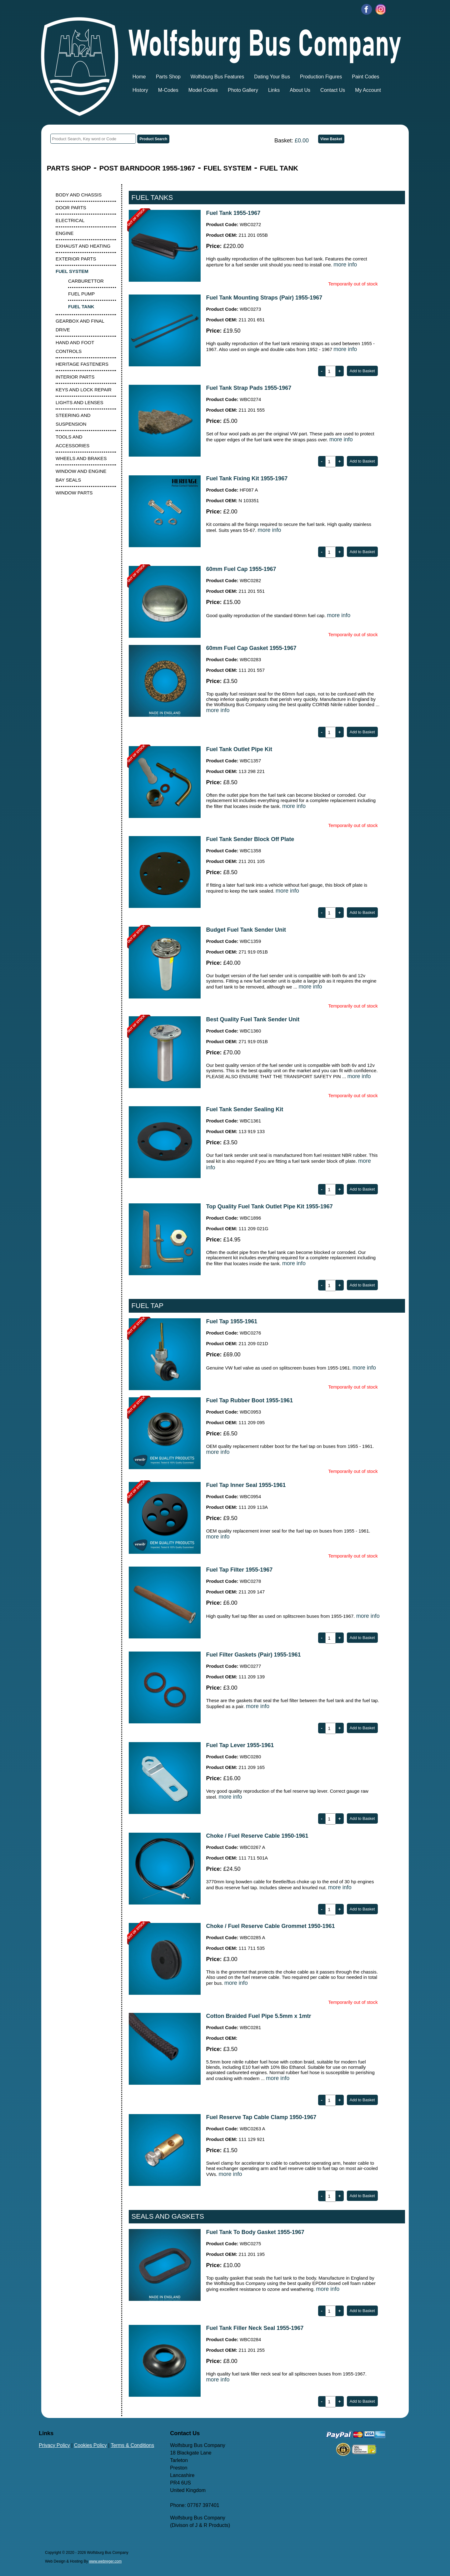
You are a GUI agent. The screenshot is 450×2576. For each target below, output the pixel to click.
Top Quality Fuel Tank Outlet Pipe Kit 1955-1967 (269, 1206)
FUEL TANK (279, 168)
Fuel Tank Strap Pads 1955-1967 (248, 388)
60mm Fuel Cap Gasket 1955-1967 (251, 648)
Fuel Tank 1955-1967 (233, 213)
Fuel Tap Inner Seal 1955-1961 (246, 1485)
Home (139, 76)
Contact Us (332, 90)
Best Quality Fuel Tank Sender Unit (252, 1019)
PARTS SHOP (69, 168)
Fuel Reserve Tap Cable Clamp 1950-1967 (261, 2117)
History (140, 90)
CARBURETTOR (86, 281)
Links (274, 90)
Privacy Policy (54, 2445)
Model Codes (203, 90)
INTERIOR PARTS (75, 376)
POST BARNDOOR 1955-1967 (147, 168)
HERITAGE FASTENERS (82, 364)
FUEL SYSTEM (227, 168)
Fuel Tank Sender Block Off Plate (250, 839)
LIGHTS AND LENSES (79, 402)
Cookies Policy (90, 2445)
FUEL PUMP (81, 293)
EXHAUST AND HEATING (83, 246)
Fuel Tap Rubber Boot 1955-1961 (249, 1400)
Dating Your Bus (272, 76)
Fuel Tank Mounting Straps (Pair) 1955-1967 (264, 298)
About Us (300, 90)
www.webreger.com (105, 2561)
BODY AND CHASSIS (79, 194)
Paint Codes (365, 76)
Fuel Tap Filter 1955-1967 (239, 1570)
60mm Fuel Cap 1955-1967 (241, 569)
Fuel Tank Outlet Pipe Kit (239, 749)
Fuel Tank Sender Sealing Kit (244, 1109)
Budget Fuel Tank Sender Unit (246, 930)
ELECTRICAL (70, 220)
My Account (368, 90)
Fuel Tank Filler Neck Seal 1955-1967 (254, 2328)
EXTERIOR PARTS (76, 258)
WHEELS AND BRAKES (81, 458)
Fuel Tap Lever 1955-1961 (240, 1745)
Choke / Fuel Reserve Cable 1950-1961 (257, 1836)
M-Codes (168, 90)
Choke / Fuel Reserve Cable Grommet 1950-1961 (270, 1926)
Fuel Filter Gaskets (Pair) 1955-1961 (253, 1655)
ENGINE (65, 233)
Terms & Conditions (132, 2445)
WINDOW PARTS (74, 492)
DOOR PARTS (71, 207)
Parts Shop (168, 76)
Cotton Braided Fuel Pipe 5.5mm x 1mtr (258, 2016)
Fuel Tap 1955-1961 (231, 1321)
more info (345, 264)
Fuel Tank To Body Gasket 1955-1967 (255, 2232)
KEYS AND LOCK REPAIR (84, 389)
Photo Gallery (243, 90)
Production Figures (321, 76)
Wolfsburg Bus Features (217, 76)
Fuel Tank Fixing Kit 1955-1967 (247, 478)
